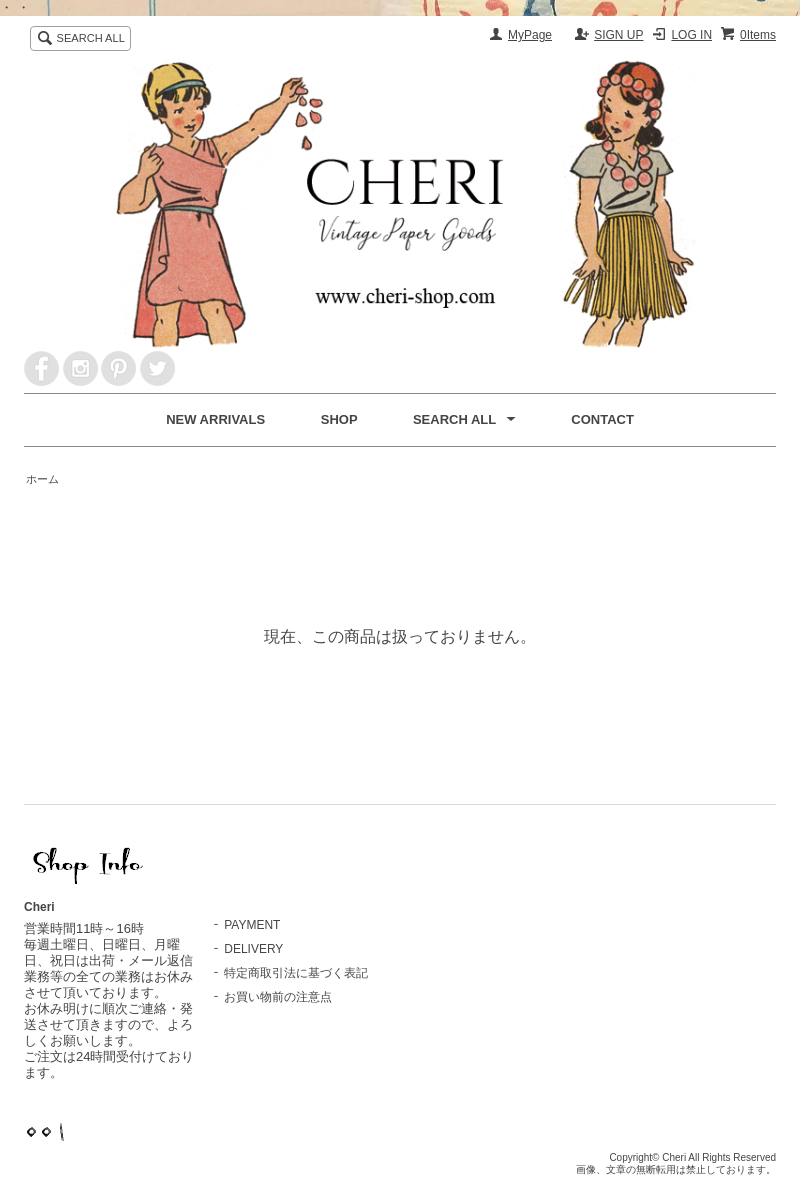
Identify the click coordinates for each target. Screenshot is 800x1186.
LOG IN (691, 35)
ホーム (42, 479)
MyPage (530, 35)
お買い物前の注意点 (278, 997)
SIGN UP (618, 35)
